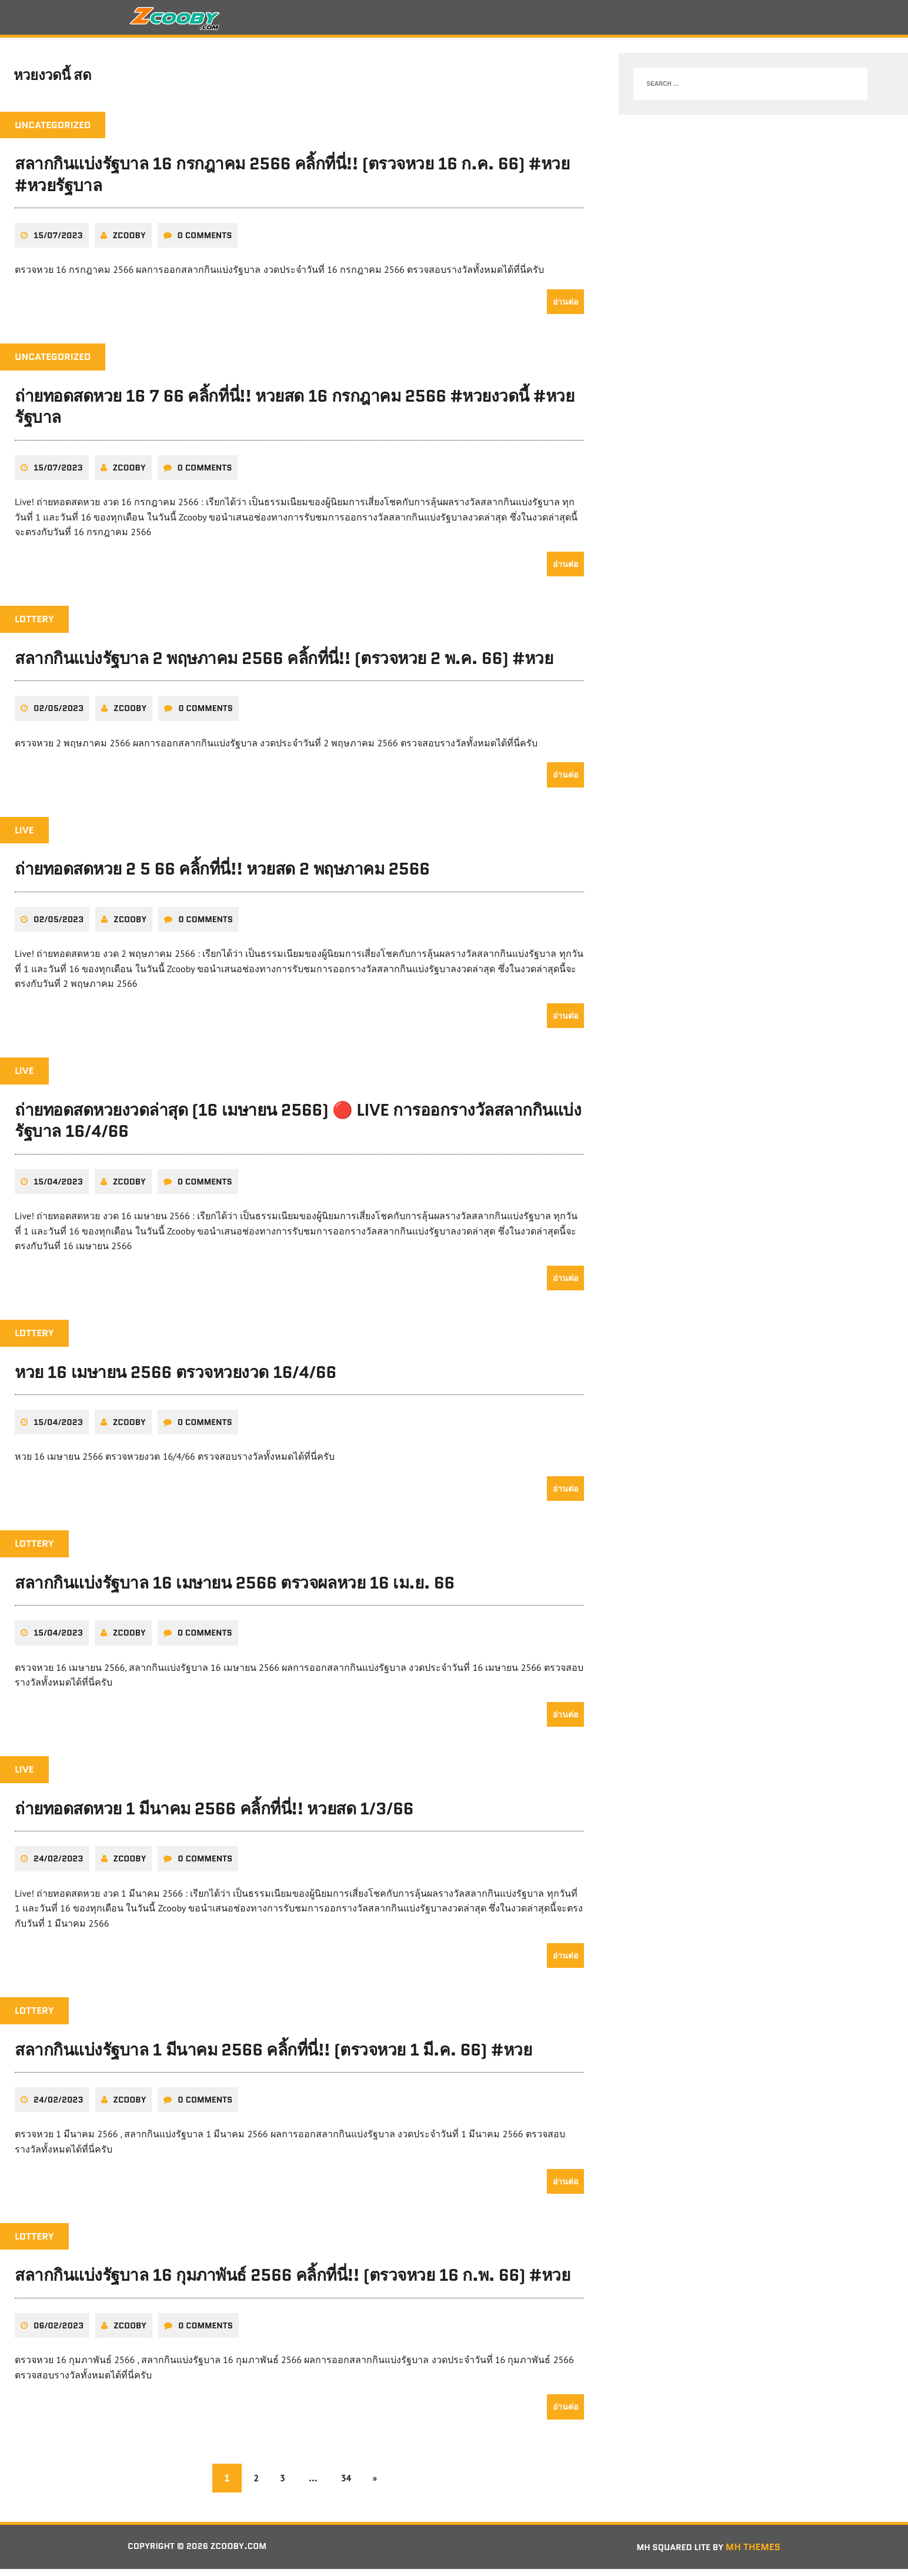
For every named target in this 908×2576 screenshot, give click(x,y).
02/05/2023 (59, 715)
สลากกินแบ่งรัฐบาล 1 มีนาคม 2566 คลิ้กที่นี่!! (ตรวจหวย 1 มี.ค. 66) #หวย (273, 2056)
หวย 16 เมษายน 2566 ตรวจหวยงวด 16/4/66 (175, 1378)
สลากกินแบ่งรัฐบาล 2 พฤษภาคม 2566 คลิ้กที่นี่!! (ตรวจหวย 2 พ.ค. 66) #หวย (284, 664)
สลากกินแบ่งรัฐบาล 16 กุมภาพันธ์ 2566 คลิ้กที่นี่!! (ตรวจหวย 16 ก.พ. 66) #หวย (292, 2282)
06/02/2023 (59, 2332)
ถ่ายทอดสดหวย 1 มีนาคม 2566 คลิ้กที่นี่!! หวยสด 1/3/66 (214, 1815)
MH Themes (753, 2553)
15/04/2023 (58, 1188)
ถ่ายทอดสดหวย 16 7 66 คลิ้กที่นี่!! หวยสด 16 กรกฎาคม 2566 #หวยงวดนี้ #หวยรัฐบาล (294, 413)
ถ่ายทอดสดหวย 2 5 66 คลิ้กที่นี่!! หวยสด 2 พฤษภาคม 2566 (222, 875)
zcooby (129, 242)
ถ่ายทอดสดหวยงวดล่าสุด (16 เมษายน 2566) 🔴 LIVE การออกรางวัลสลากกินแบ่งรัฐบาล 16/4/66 (298, 1127)
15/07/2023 (58, 242)
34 (349, 2484)
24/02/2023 (59, 1865)
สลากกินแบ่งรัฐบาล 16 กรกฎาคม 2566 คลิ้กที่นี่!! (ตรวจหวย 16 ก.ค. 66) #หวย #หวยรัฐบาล (292, 181)
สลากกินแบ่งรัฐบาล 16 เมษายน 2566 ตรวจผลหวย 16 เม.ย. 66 (235, 1589)
